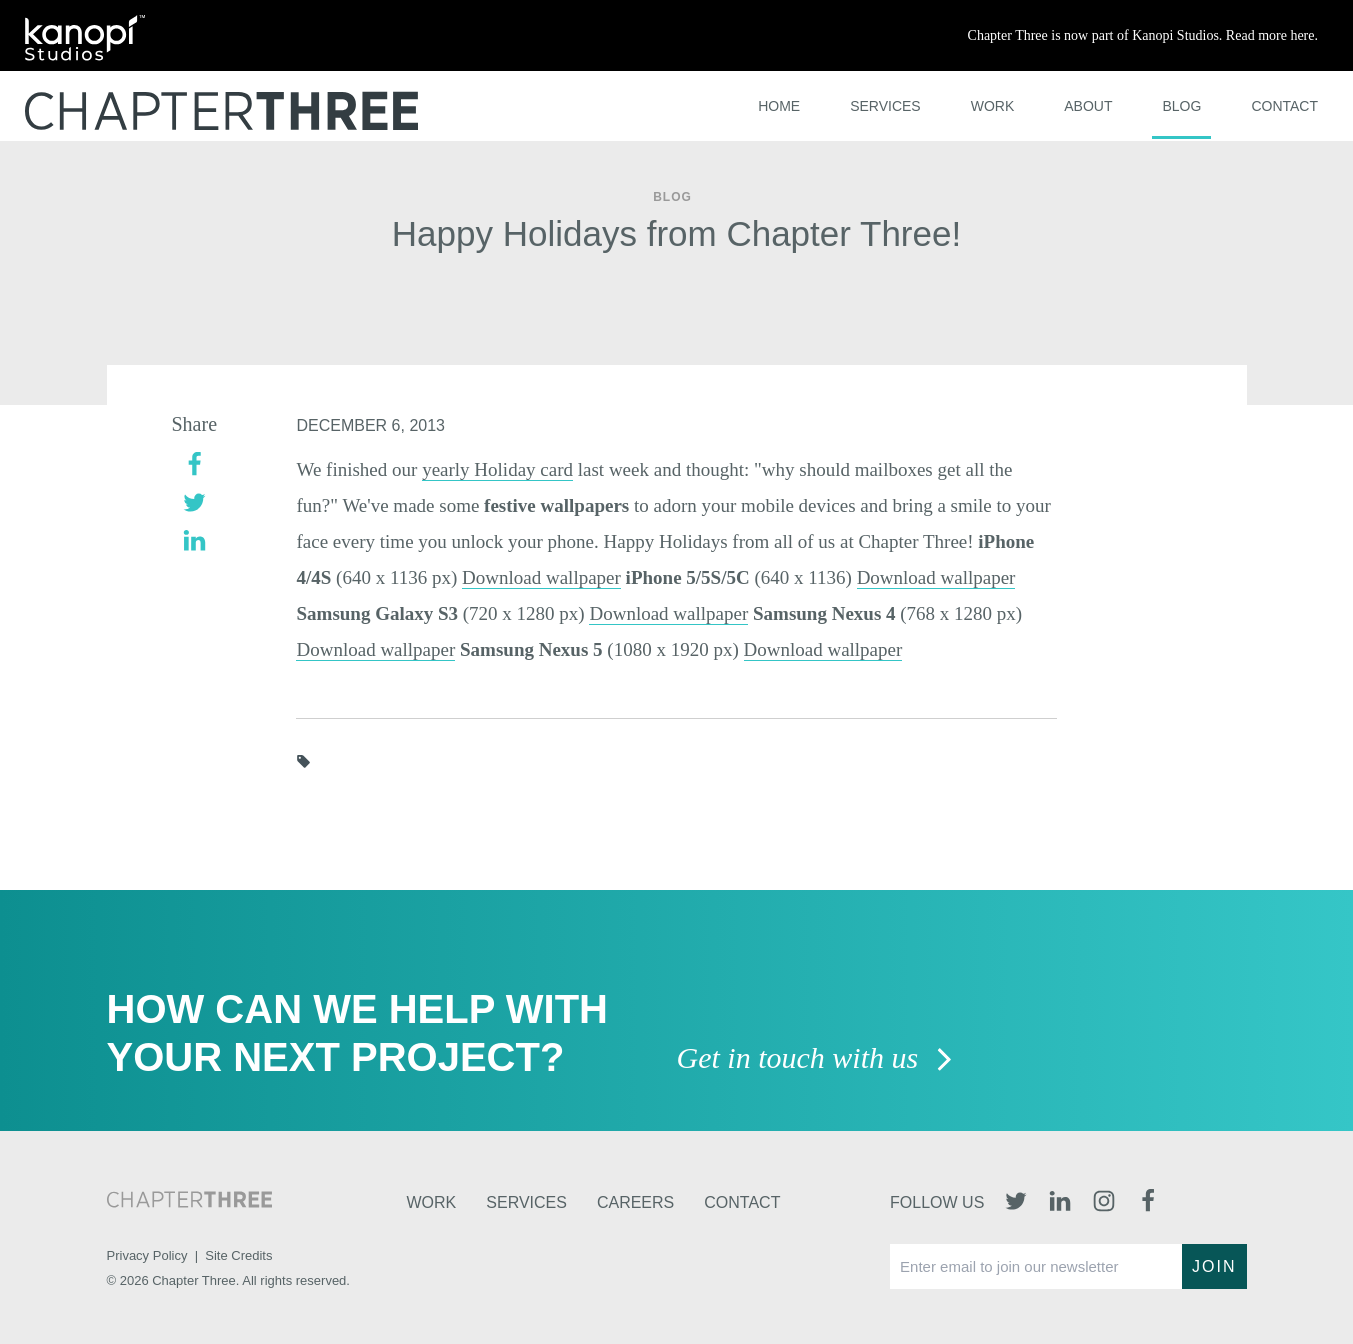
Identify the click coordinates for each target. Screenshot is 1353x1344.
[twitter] (194, 500)
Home (779, 106)
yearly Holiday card (497, 469)
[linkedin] (194, 538)
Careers (635, 1202)
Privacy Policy (147, 1255)
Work (993, 106)
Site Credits (238, 1255)
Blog (1181, 106)
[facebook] (194, 462)
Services (885, 106)
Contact (1284, 106)
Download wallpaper (541, 577)
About (1088, 106)
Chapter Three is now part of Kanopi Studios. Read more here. (1143, 35)
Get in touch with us (815, 1059)
